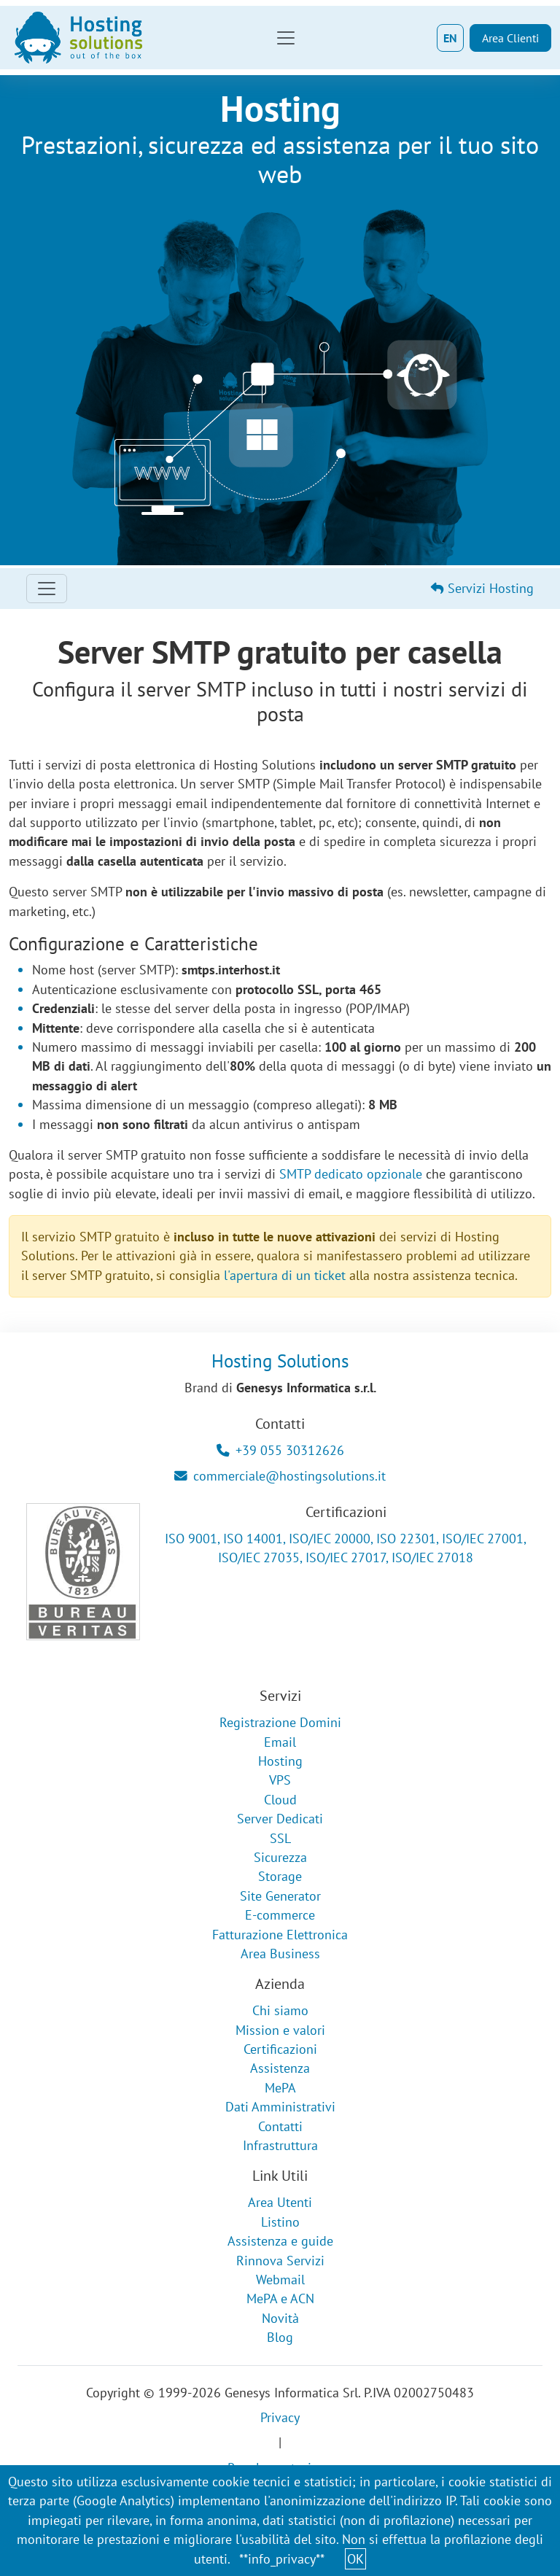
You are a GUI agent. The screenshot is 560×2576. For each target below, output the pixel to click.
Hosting (280, 1761)
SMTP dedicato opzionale (350, 1173)
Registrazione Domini (280, 1722)
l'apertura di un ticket (285, 1275)
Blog (280, 2337)
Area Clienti (510, 38)
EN (450, 38)
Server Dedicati (280, 1818)
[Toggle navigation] (286, 38)
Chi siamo (280, 2010)
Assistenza (280, 2068)
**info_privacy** (281, 2558)
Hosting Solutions (280, 1361)
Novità (280, 2318)
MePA (280, 2087)
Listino (280, 2222)
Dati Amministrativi (280, 2106)
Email (280, 1742)
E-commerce (280, 1914)
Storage (280, 1876)
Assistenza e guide (280, 2240)
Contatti (280, 2126)
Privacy (280, 2417)
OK (355, 2558)
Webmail (280, 2279)
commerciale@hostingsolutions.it (280, 1475)
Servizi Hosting (482, 588)
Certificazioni (280, 2049)
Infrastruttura (280, 2145)
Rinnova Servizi (280, 2260)
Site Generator (280, 1896)
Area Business (280, 1953)
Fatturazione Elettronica (280, 1934)
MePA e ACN (280, 2298)
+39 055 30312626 (280, 1450)
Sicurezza (280, 1857)
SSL (280, 1838)
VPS (280, 1780)
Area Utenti (280, 2202)
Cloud (280, 1799)
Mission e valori (280, 2030)
